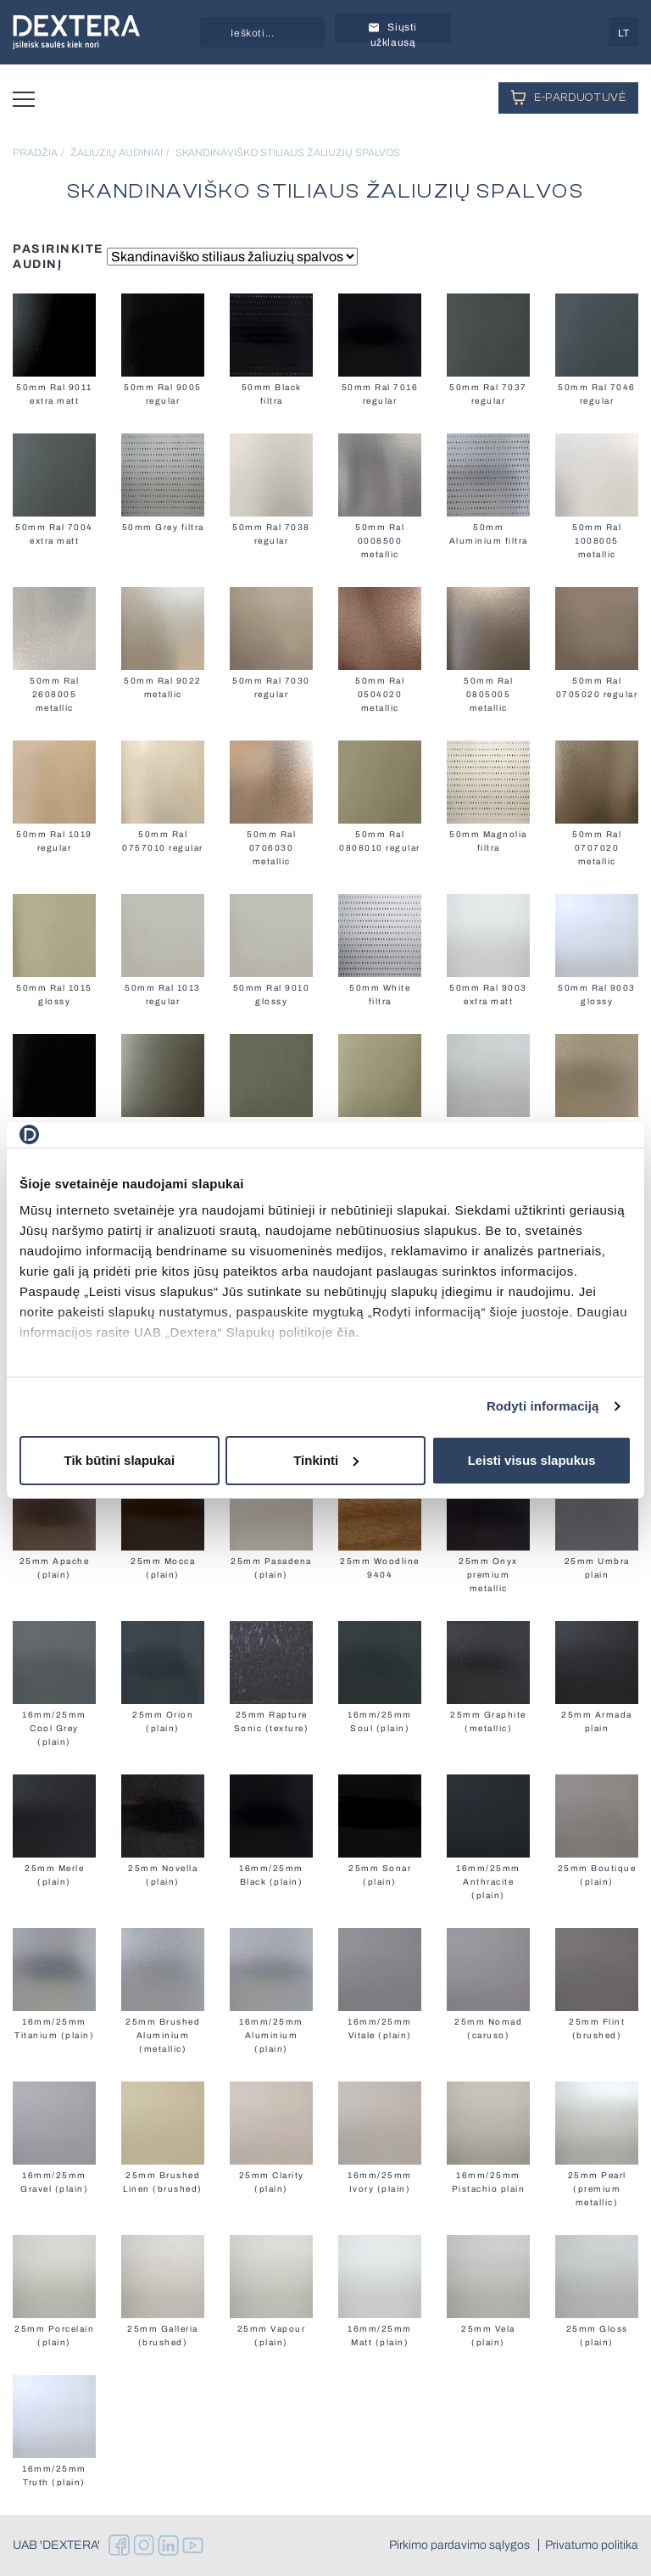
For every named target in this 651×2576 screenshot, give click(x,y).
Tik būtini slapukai (119, 1460)
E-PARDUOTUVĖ (568, 97)
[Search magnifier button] (215, 32)
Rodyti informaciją (543, 1406)
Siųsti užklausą (393, 31)
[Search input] (281, 32)
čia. (348, 1332)
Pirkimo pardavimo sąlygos (459, 2546)
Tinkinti (326, 1460)
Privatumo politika (591, 2546)
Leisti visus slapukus (532, 1460)
